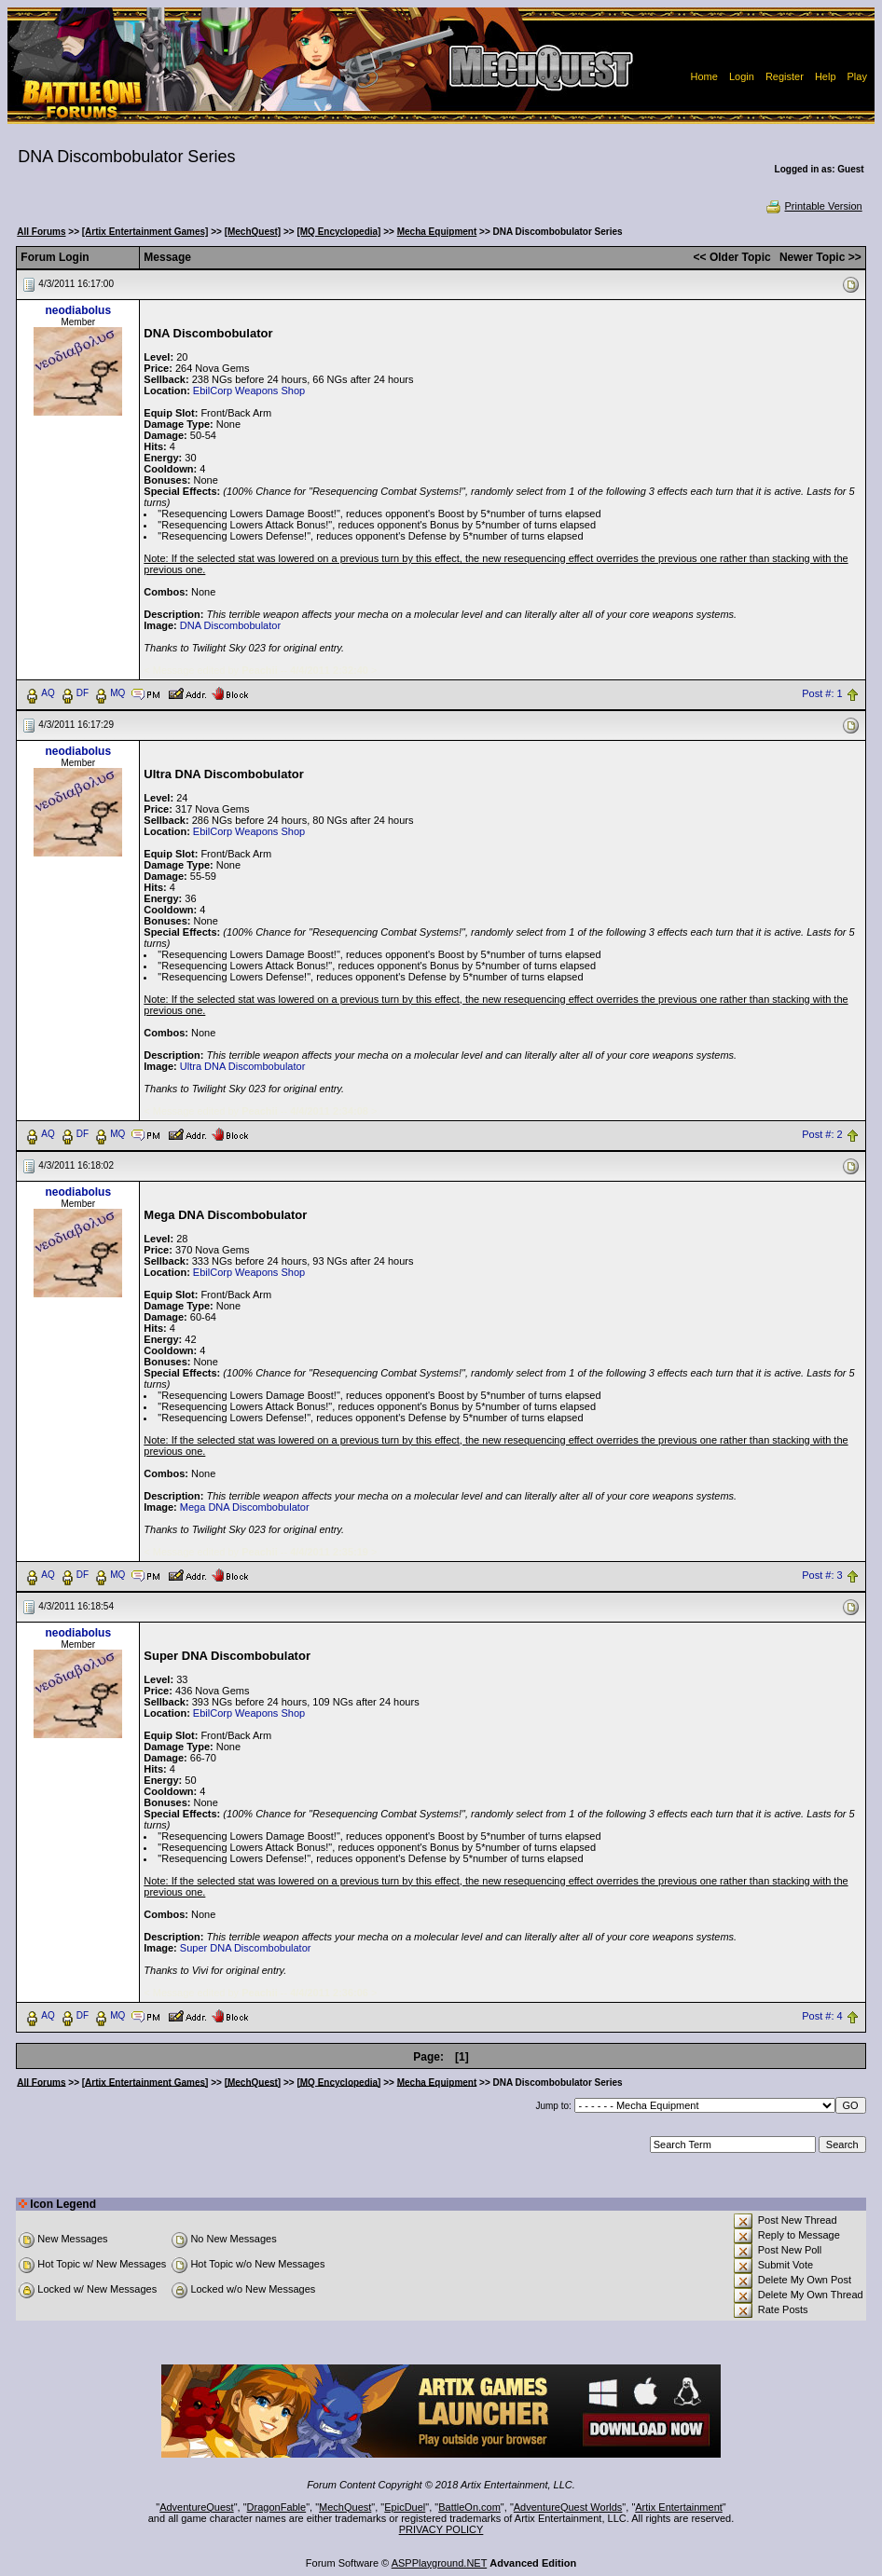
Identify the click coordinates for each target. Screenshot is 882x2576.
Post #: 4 (822, 2015)
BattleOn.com (469, 2507)
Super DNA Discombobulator (245, 1947)
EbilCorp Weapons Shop (249, 390)
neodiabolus (78, 310)
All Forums (41, 231)
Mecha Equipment (437, 231)
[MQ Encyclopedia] (338, 231)
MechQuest (345, 2507)
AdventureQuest (196, 2507)
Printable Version (813, 206)
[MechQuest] (253, 231)
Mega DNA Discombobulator (245, 1507)
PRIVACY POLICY (441, 2529)
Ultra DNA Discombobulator (243, 1066)
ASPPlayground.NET (440, 2563)
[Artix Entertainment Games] (145, 231)
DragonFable (277, 2507)
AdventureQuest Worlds (568, 2507)
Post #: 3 (822, 1575)
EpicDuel (404, 2507)
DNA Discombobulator (230, 625)
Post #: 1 (822, 693)
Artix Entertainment (679, 2507)
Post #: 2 (822, 1134)
